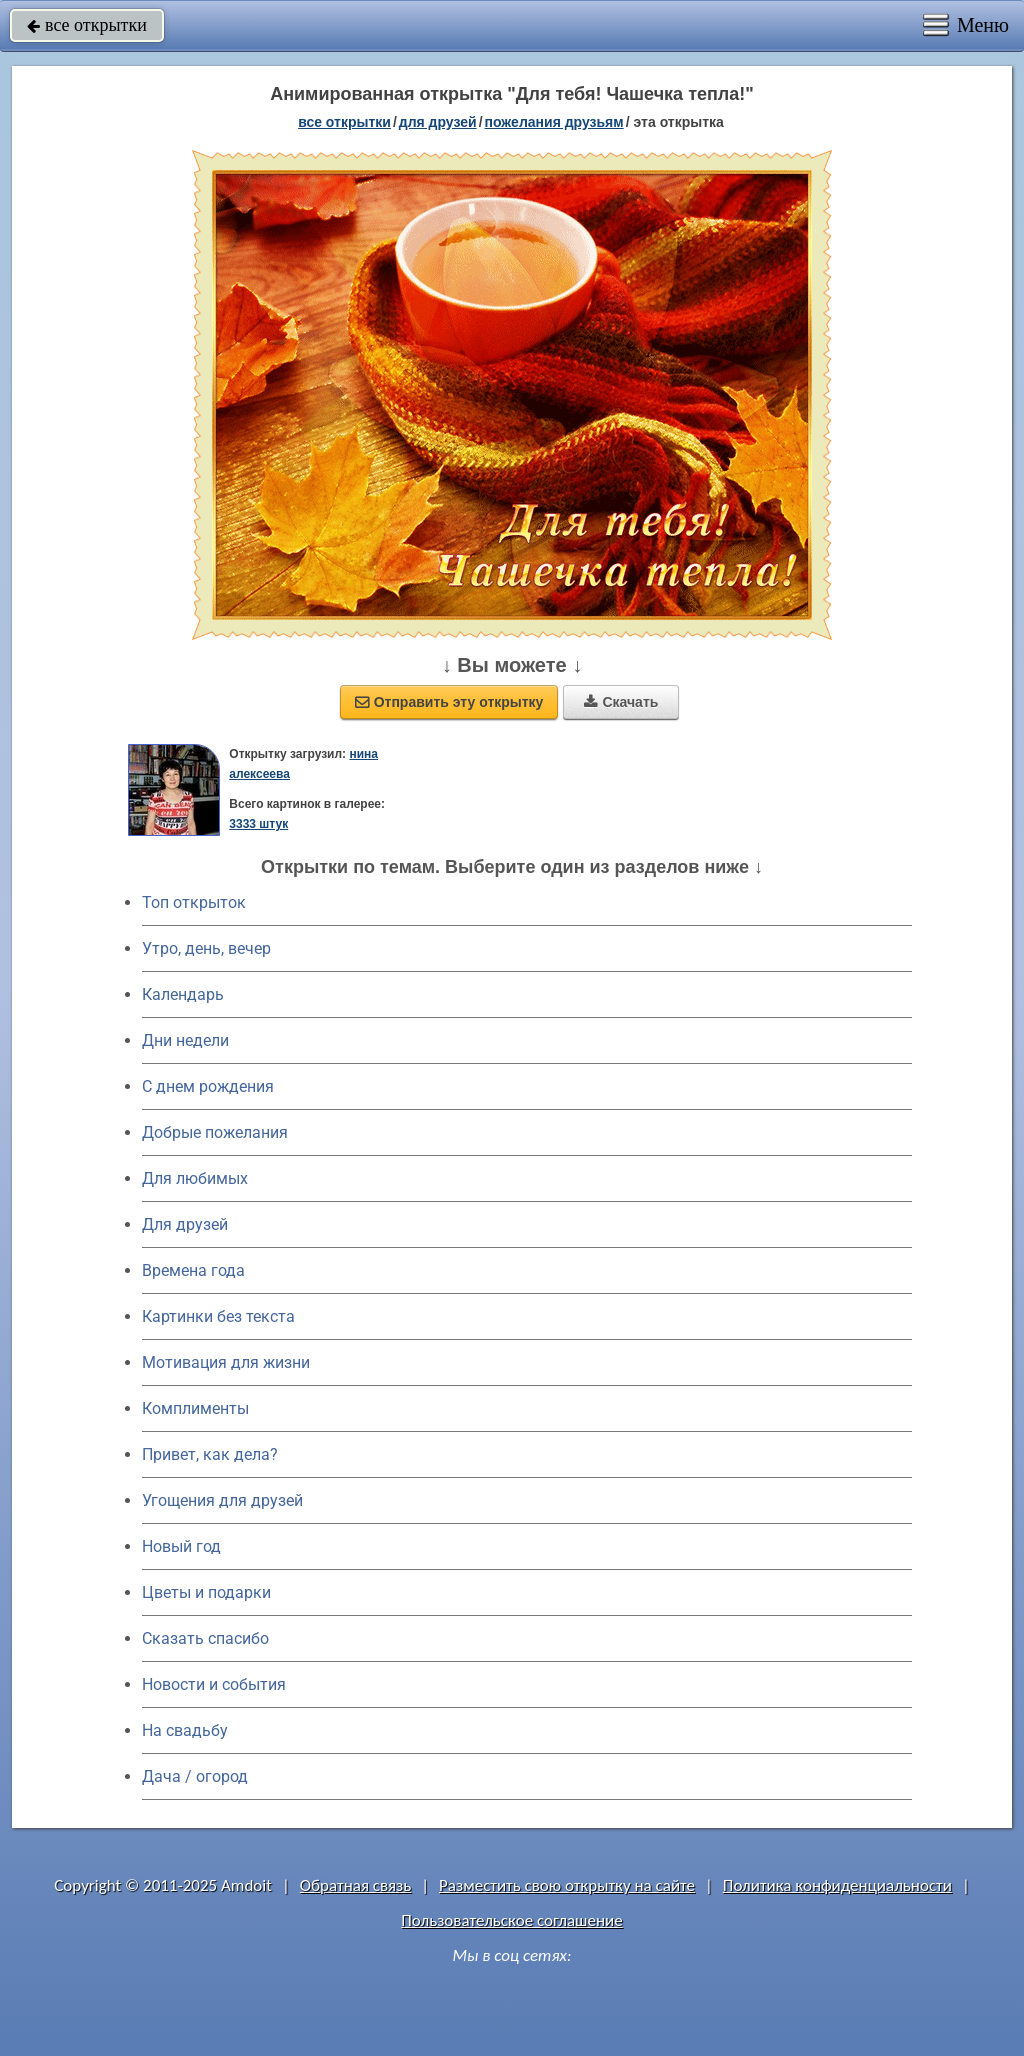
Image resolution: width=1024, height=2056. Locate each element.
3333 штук (258, 824)
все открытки (87, 25)
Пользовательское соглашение (511, 1920)
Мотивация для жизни (226, 1362)
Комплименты (195, 1408)
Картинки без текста (218, 1316)
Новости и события (214, 1684)
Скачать (621, 702)
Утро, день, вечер (206, 948)
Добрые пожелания (215, 1132)
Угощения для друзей (222, 1500)
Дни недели (185, 1040)
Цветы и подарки (206, 1592)
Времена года (193, 1270)
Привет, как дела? (210, 1454)
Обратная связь (356, 1885)
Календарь (183, 994)
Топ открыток (194, 902)
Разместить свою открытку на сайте (567, 1885)
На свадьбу (185, 1730)
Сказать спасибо (205, 1638)
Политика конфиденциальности (837, 1885)
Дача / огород (195, 1776)
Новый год (181, 1546)
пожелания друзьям (554, 122)
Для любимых (195, 1178)
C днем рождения (208, 1086)
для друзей (438, 122)
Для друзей (185, 1224)
